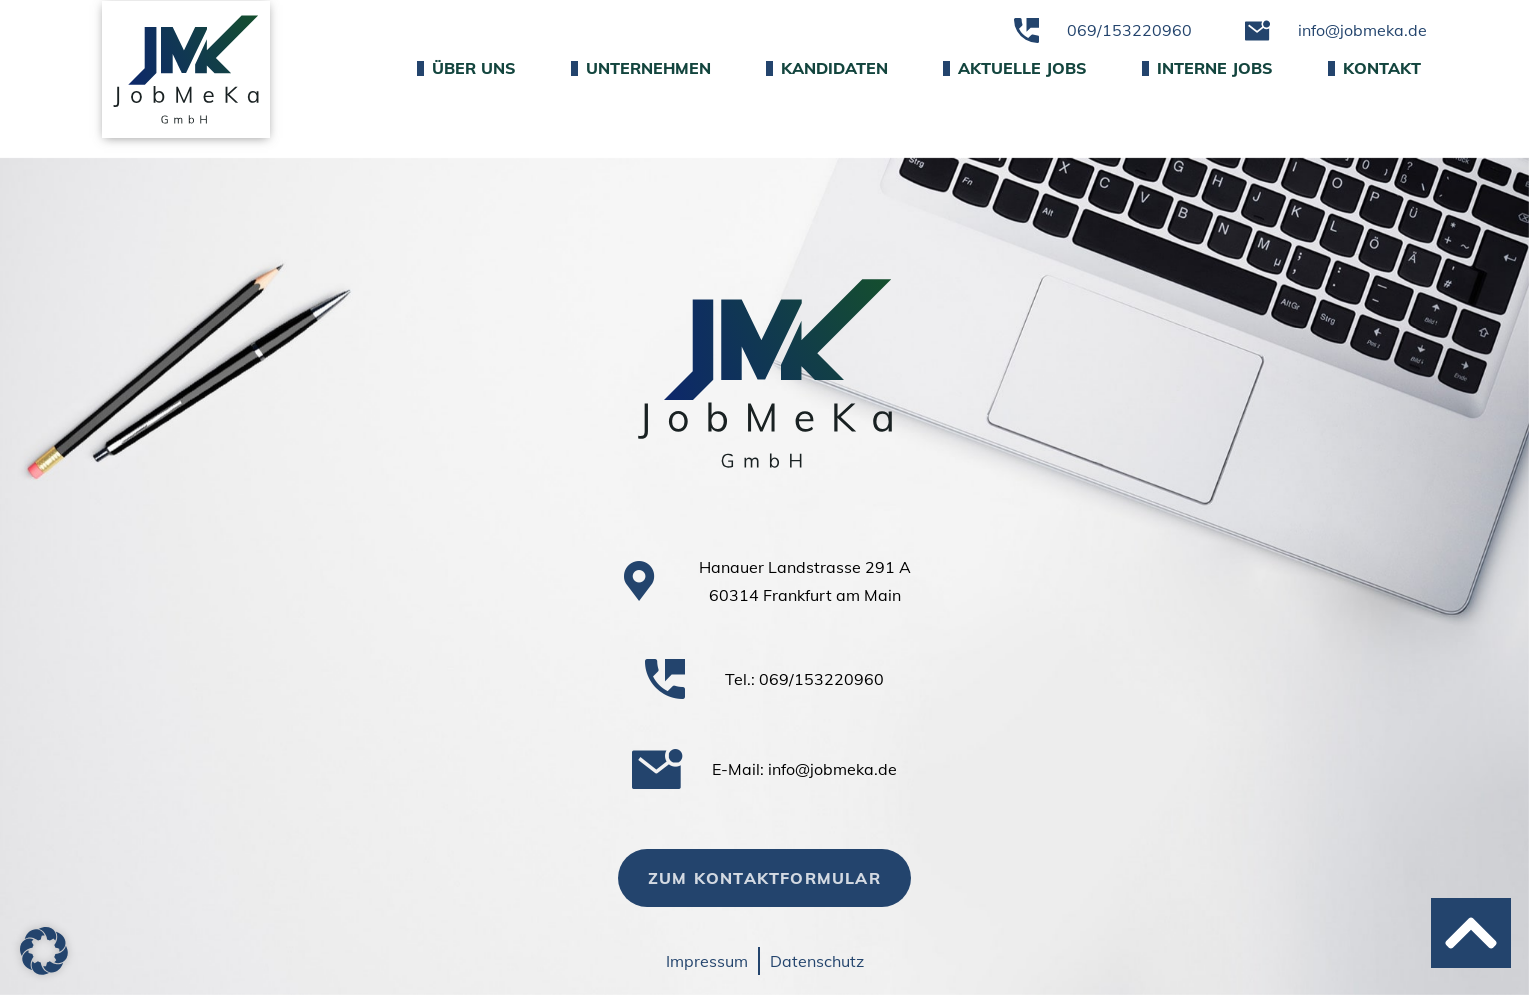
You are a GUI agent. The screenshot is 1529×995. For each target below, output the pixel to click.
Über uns (466, 68)
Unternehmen (641, 68)
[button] (44, 951)
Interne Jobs (1207, 68)
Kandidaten (827, 68)
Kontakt (1374, 68)
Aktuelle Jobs (1015, 68)
